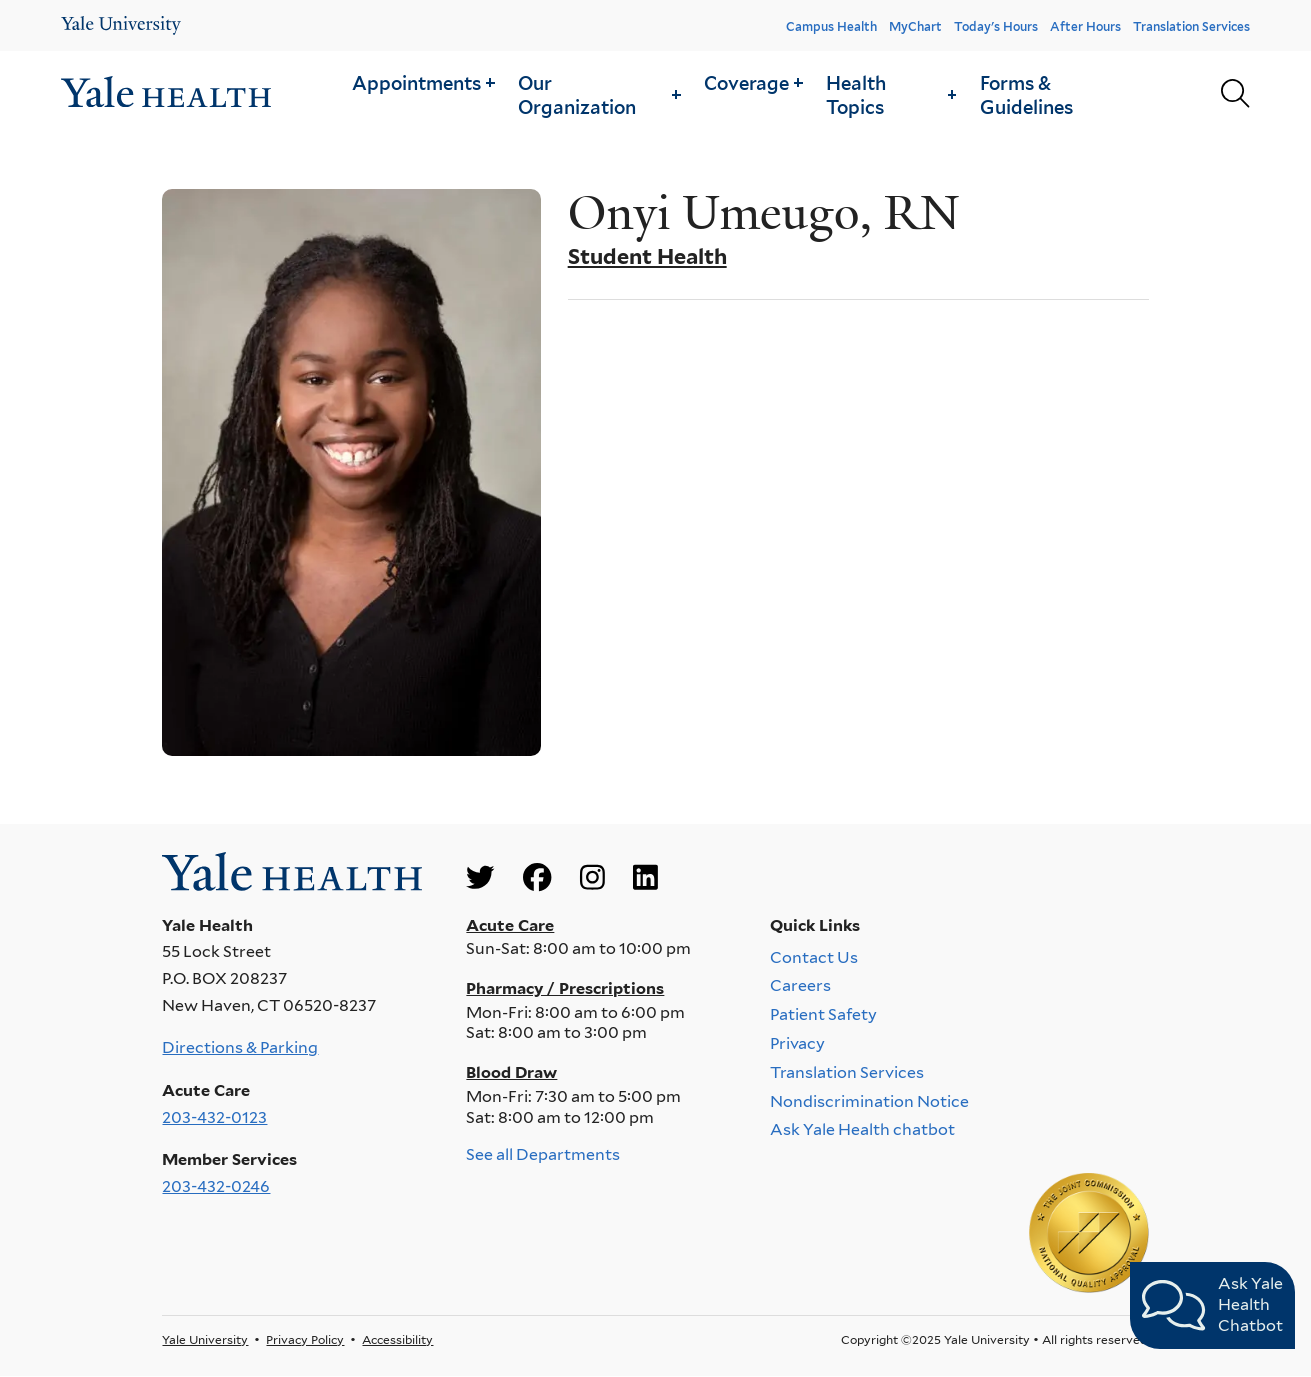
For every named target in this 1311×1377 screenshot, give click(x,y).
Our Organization (599, 95)
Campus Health (831, 26)
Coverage (753, 83)
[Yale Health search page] (1235, 94)
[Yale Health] (121, 25)
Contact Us (814, 956)
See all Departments (543, 1154)
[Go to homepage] (166, 94)
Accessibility (397, 1339)
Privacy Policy (305, 1339)
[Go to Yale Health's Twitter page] (480, 878)
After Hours (1085, 26)
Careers (800, 985)
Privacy (797, 1043)
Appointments (423, 83)
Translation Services (1191, 26)
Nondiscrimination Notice (869, 1100)
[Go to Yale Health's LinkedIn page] (645, 878)
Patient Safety (823, 1014)
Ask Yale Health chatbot (862, 1129)
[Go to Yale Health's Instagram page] (592, 878)
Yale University (205, 1339)
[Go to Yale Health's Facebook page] (537, 878)
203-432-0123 (214, 1117)
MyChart (915, 26)
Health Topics (891, 95)
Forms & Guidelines (1026, 95)
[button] (423, 82)
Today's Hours (996, 26)
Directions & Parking (240, 1047)
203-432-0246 (216, 1186)
